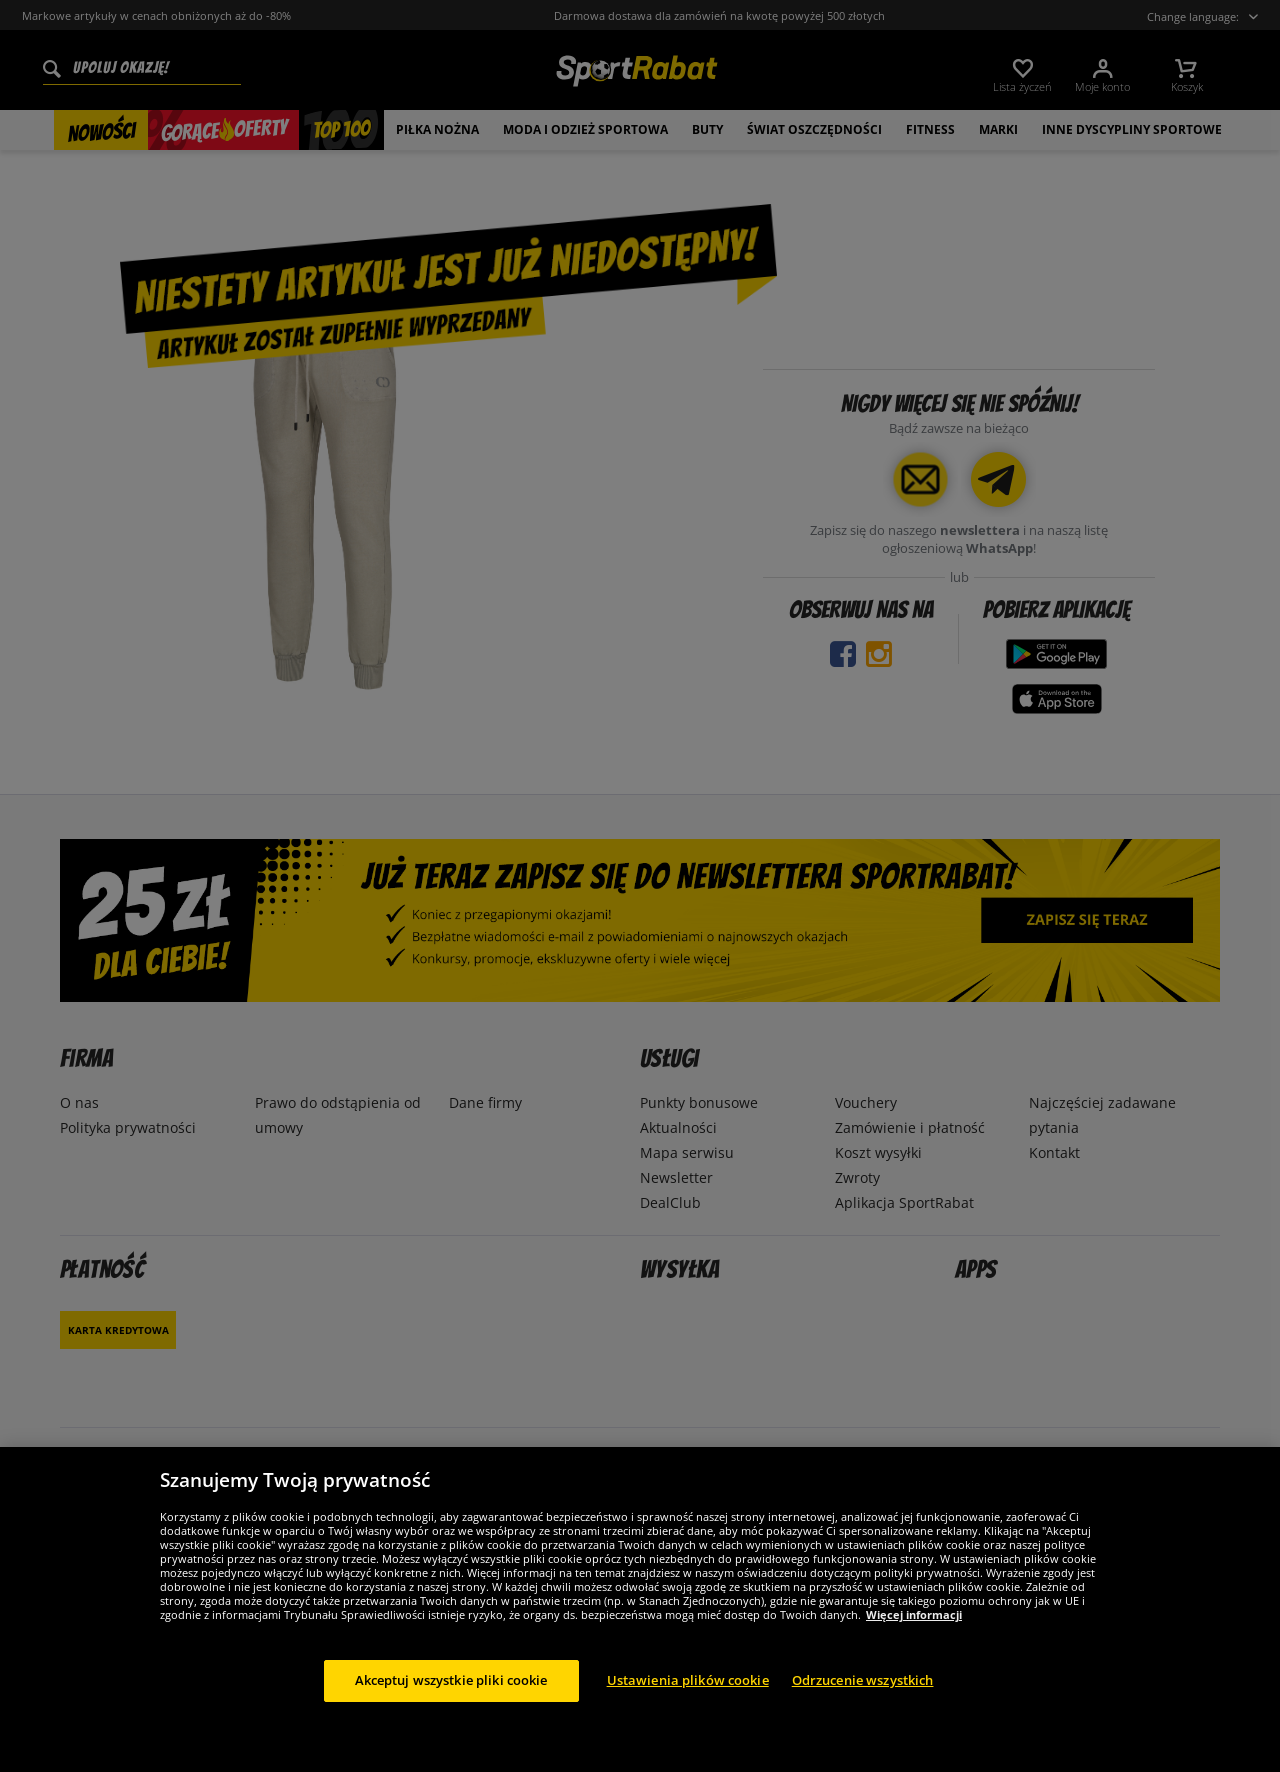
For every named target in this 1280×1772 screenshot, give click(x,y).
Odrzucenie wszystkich (863, 1701)
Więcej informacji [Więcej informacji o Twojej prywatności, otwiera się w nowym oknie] (914, 1635)
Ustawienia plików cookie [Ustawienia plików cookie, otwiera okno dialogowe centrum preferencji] (688, 1701)
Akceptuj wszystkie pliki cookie (451, 1701)
